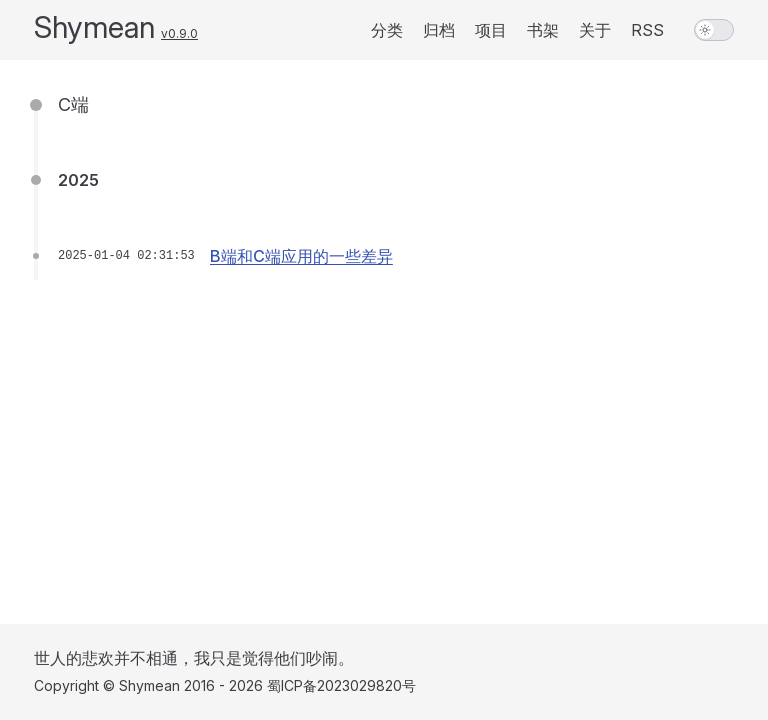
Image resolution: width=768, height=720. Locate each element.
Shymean (94, 27)
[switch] (714, 30)
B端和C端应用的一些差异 (301, 256)
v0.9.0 (179, 33)
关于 (595, 30)
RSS (647, 30)
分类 (387, 30)
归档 (439, 30)
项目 (491, 30)
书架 (543, 30)
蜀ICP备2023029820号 (341, 685)
